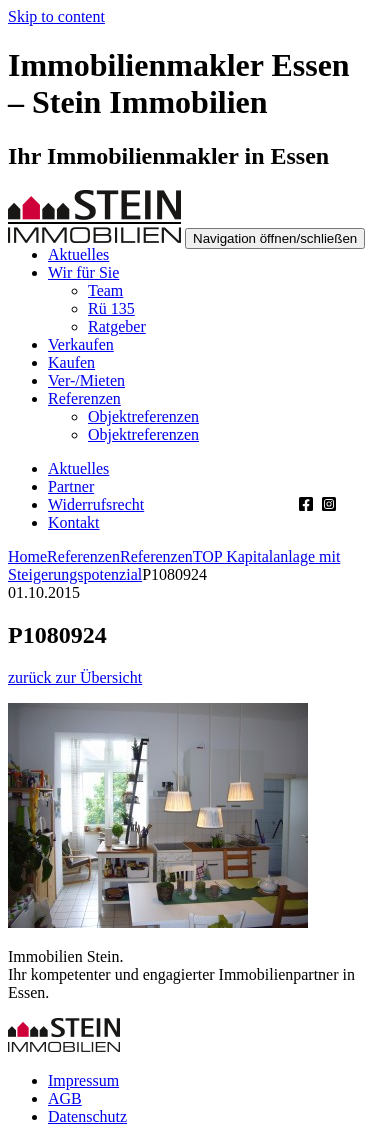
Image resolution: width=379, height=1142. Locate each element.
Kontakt (74, 522)
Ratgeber (117, 326)
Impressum (83, 1080)
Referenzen (84, 398)
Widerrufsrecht (96, 504)
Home (27, 556)
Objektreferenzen (143, 416)
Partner (71, 486)
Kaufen (71, 362)
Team (105, 290)
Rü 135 (111, 308)
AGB (65, 1098)
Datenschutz (87, 1116)
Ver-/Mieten (86, 380)
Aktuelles (78, 254)
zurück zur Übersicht (75, 677)
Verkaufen (81, 344)
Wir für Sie (83, 272)
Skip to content (56, 16)
